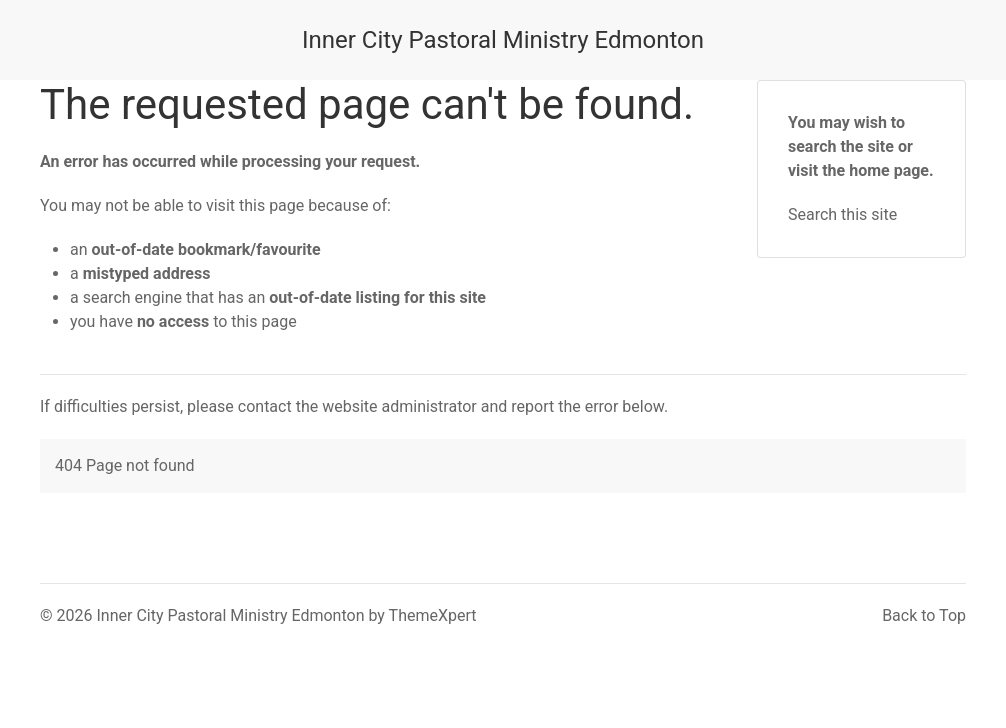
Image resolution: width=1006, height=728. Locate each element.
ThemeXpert (433, 615)
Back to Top (924, 615)
